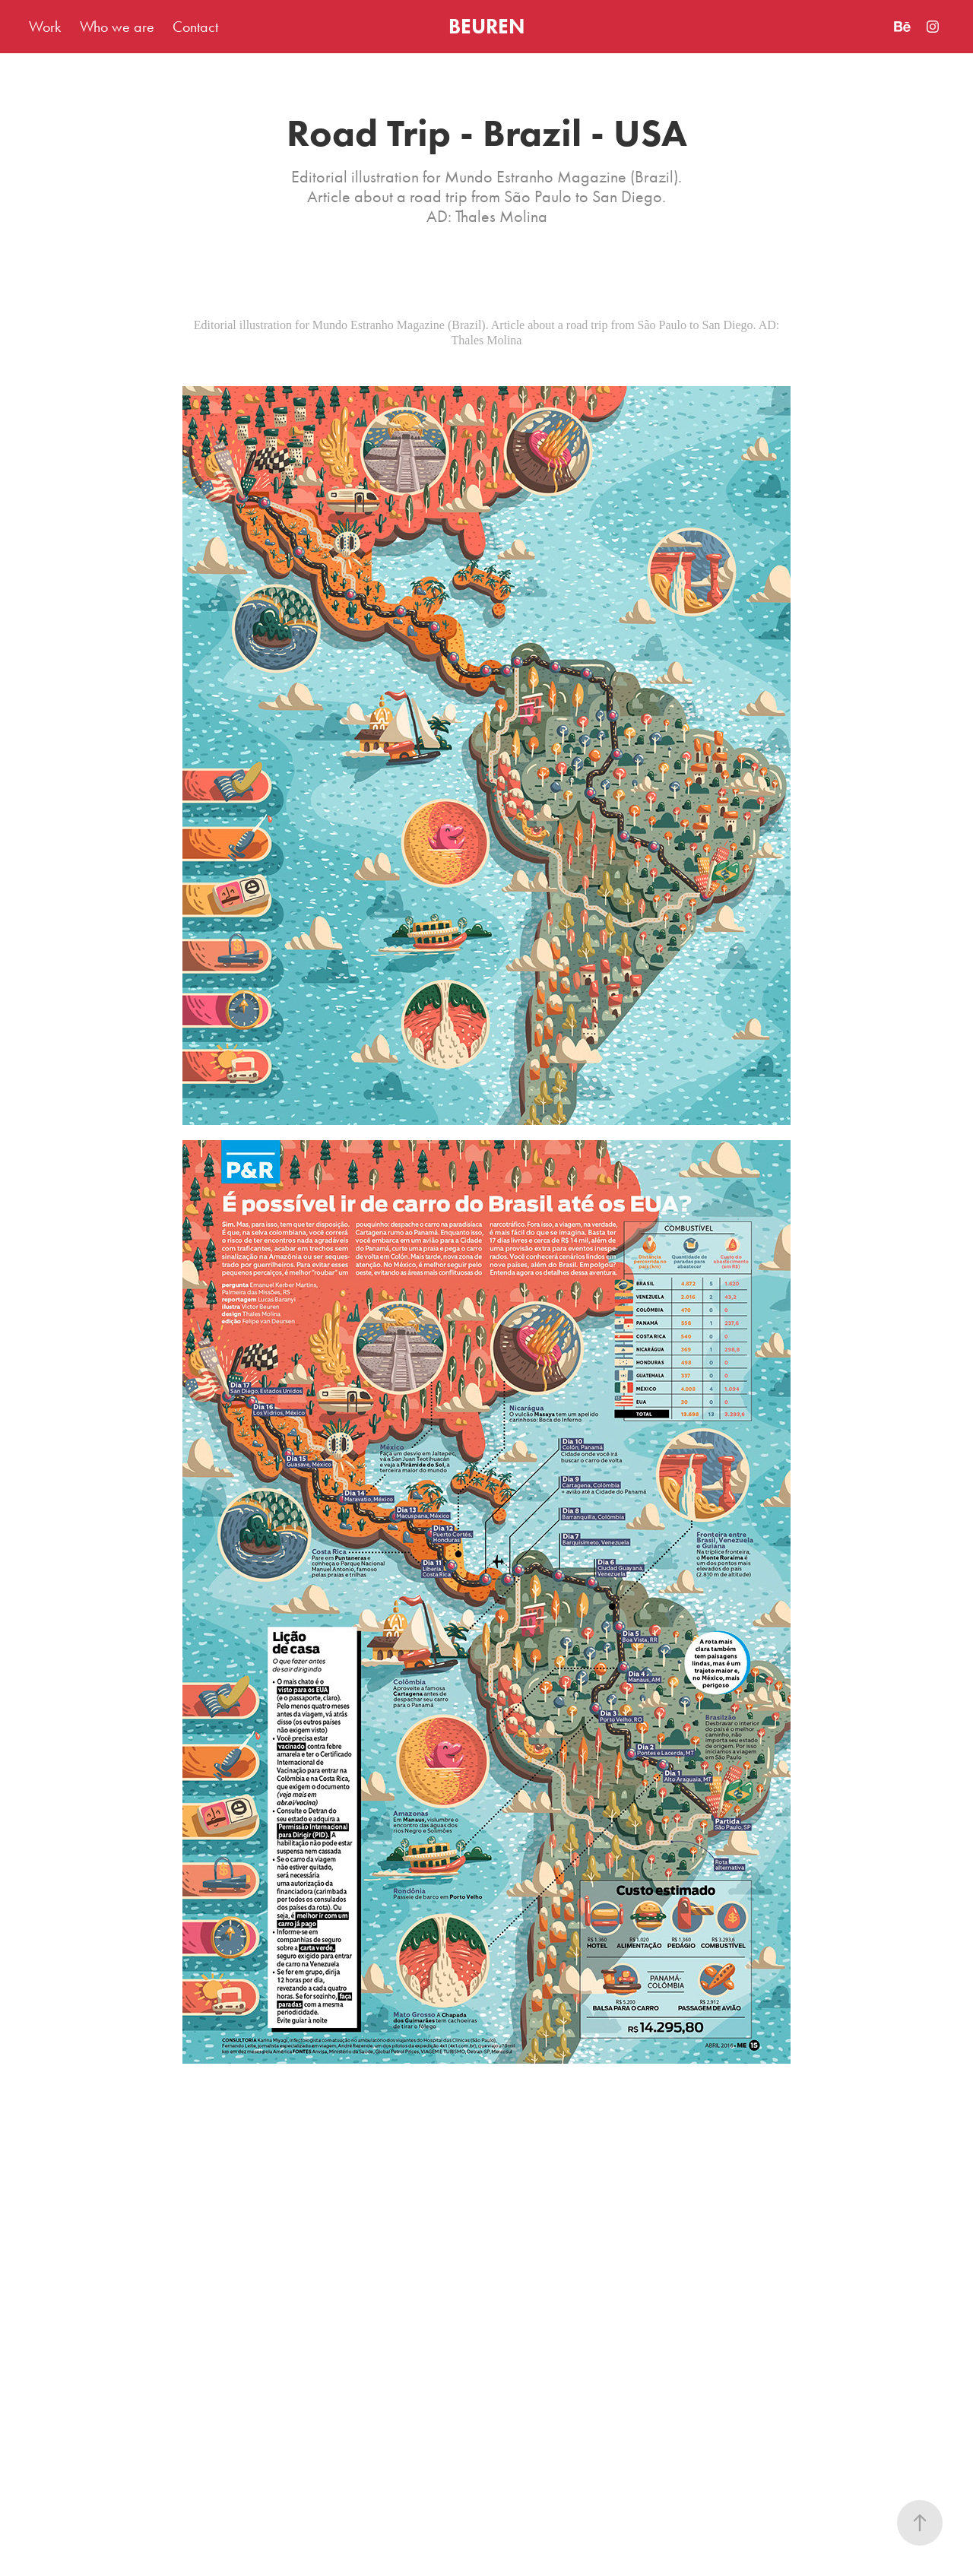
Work (45, 26)
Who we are (117, 26)
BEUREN (486, 26)
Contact (195, 26)
